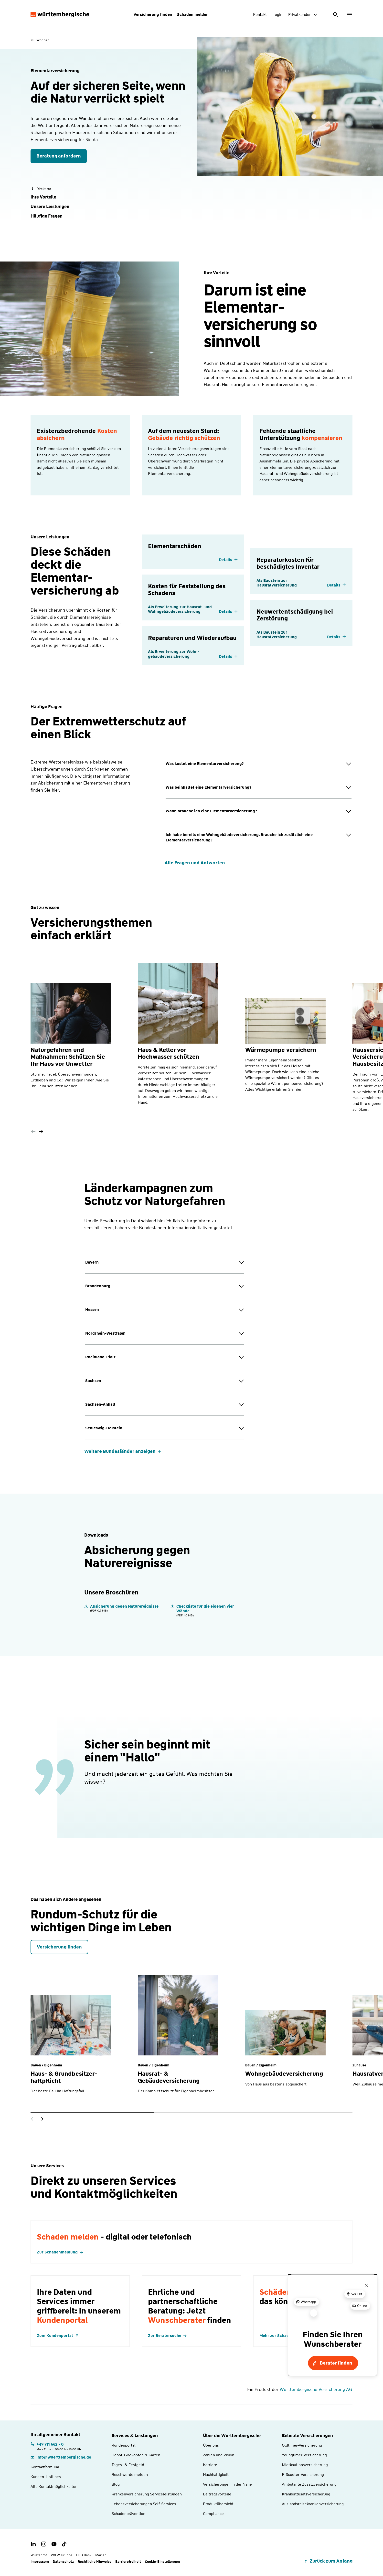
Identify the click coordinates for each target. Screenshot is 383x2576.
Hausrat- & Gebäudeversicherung (169, 2077)
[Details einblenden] (228, 559)
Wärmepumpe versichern (280, 1050)
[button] (43, 197)
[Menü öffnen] (349, 15)
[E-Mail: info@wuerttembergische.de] (61, 2457)
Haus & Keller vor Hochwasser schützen (168, 1054)
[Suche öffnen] (336, 15)
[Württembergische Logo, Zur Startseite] (60, 15)
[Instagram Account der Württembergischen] (44, 2544)
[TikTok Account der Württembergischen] (64, 2544)
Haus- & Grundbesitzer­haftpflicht (64, 2077)
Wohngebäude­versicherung (284, 2073)
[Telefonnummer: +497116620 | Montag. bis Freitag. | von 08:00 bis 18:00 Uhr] (56, 2446)
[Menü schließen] (366, 2285)
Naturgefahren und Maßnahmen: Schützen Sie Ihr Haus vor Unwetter (68, 1057)
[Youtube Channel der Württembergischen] (54, 2544)
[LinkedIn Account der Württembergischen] (33, 2544)
